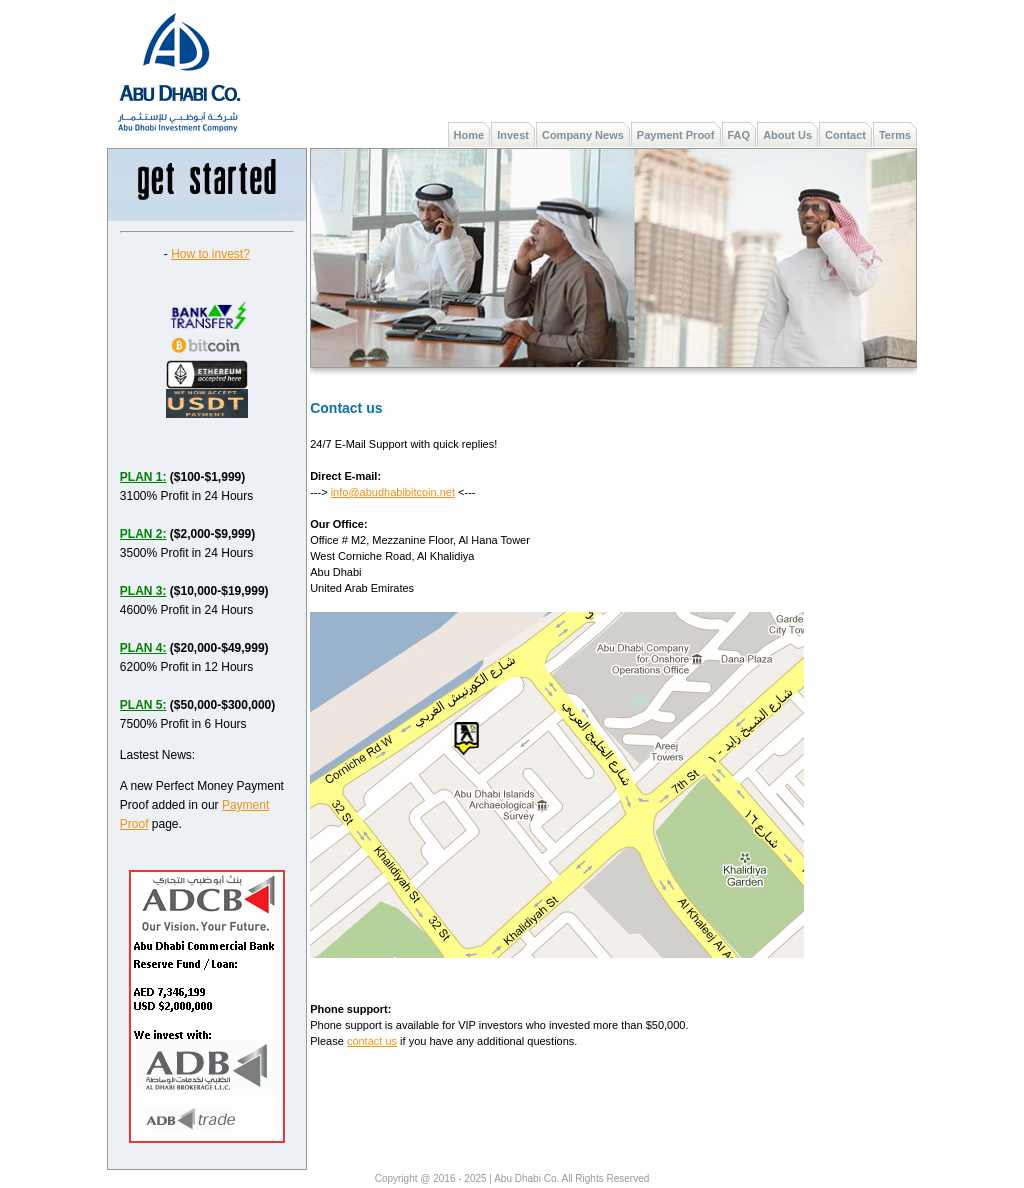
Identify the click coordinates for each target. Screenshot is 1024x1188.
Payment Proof (676, 135)
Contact (845, 135)
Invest (513, 135)
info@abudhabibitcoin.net (393, 492)
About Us (787, 135)
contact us (372, 1041)
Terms (895, 135)
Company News (583, 135)
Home (469, 135)
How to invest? (210, 254)
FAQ (739, 135)
